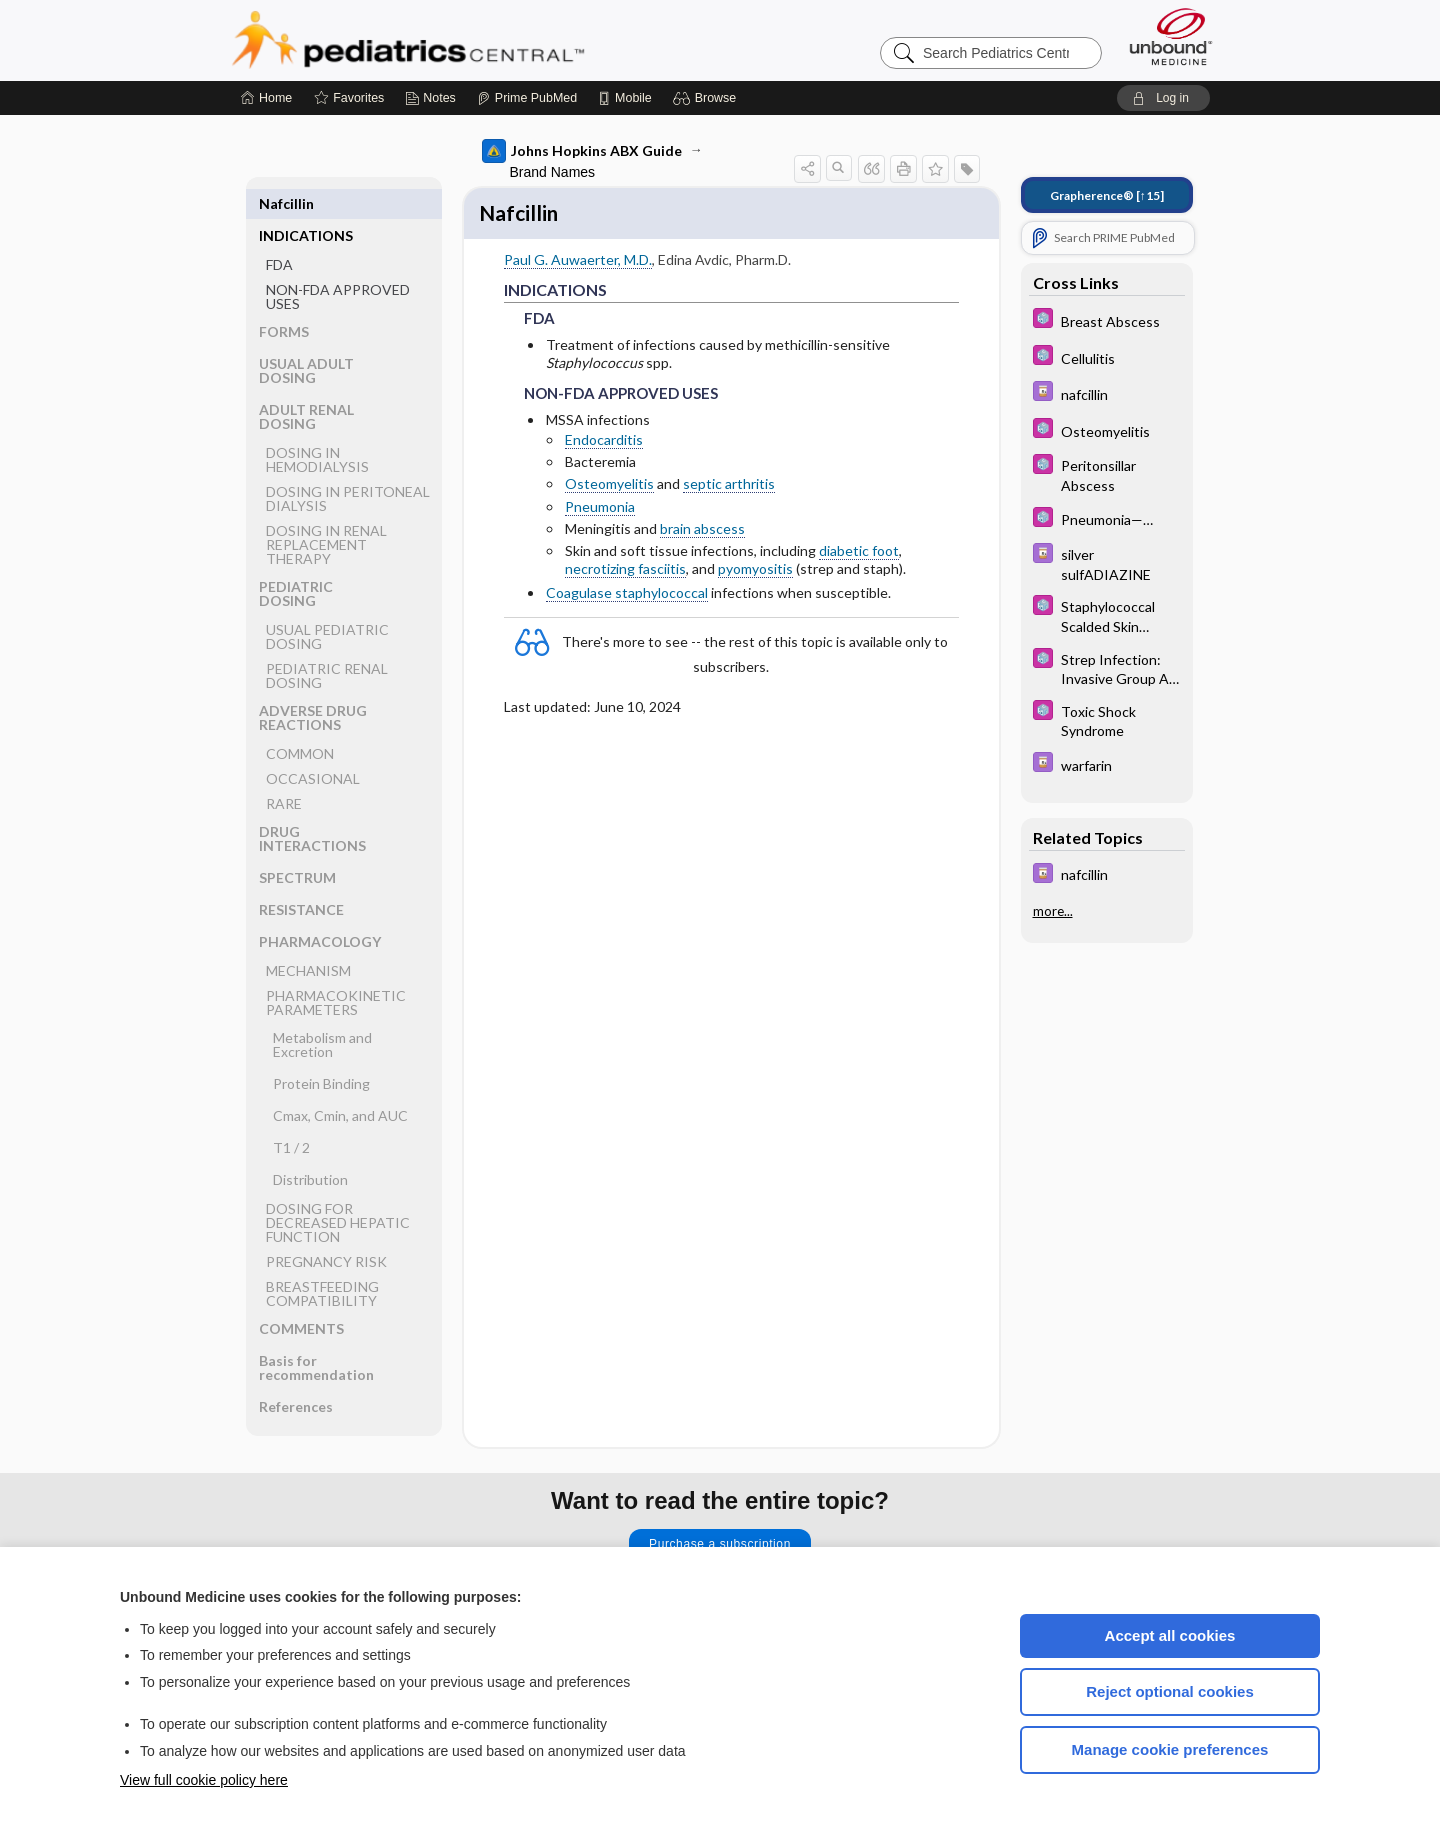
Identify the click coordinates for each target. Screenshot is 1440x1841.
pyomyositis (755, 571)
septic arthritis (729, 487)
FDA (279, 232)
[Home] (266, 98)
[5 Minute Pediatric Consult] (1107, 320)
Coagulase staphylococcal (627, 596)
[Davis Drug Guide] (1107, 393)
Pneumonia (600, 509)
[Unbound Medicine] (1171, 36)
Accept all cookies (1170, 1635)
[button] (707, 98)
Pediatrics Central (480, 40)
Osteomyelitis (609, 487)
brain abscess (702, 531)
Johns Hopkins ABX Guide (582, 151)
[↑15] (1107, 195)
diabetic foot (859, 553)
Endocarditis (604, 442)
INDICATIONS (306, 203)
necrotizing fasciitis (625, 571)
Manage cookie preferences (1170, 1749)
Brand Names (553, 172)
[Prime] (527, 98)
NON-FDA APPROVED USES (338, 264)
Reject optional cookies (1170, 1691)
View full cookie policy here (204, 1780)
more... (1053, 911)
